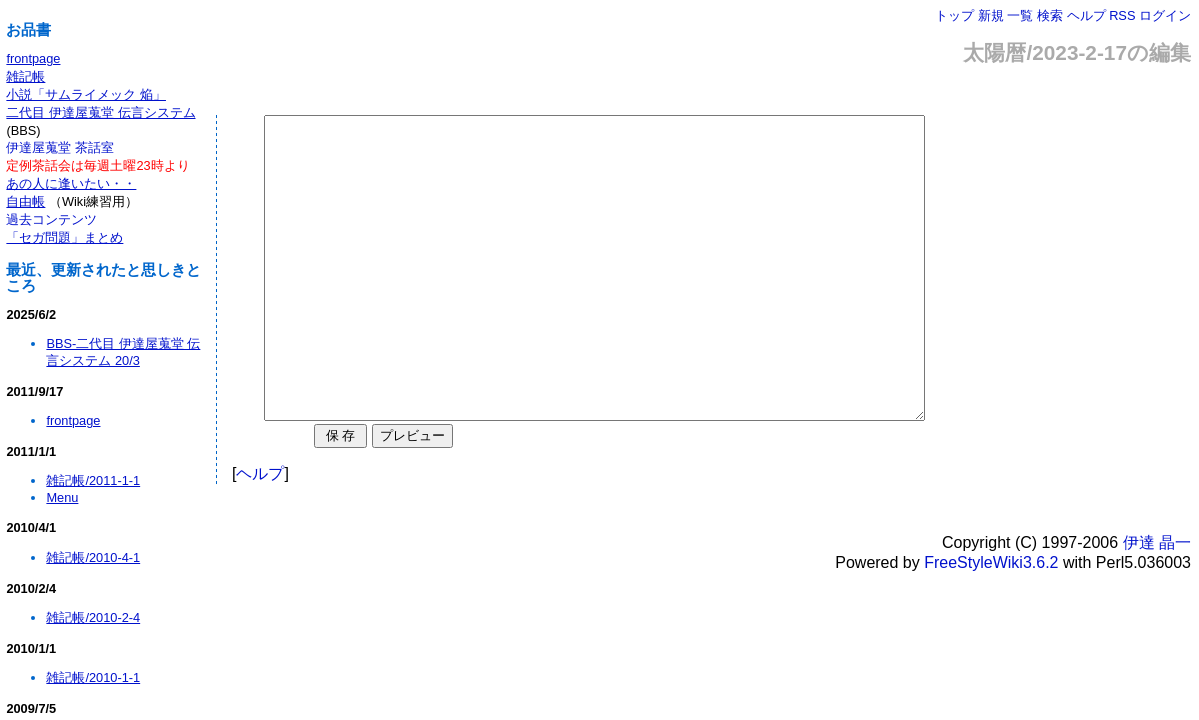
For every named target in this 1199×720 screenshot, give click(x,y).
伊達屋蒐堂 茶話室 (60, 147)
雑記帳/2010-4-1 (93, 557)
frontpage (33, 58)
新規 (991, 15)
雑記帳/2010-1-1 (93, 677)
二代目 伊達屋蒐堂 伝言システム (100, 112)
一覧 (1020, 15)
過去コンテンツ (51, 219)
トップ (954, 15)
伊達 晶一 (1157, 602)
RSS (1122, 15)
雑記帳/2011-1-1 (93, 480)
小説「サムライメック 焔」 (86, 94)
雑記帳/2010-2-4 (93, 617)
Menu (62, 497)
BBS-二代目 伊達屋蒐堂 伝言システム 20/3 (123, 352)
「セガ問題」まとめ (64, 237)
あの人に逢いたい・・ (71, 183)
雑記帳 (25, 76)
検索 (1050, 15)
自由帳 (25, 201)
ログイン (1165, 15)
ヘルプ (1086, 15)
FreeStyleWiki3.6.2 (991, 622)
